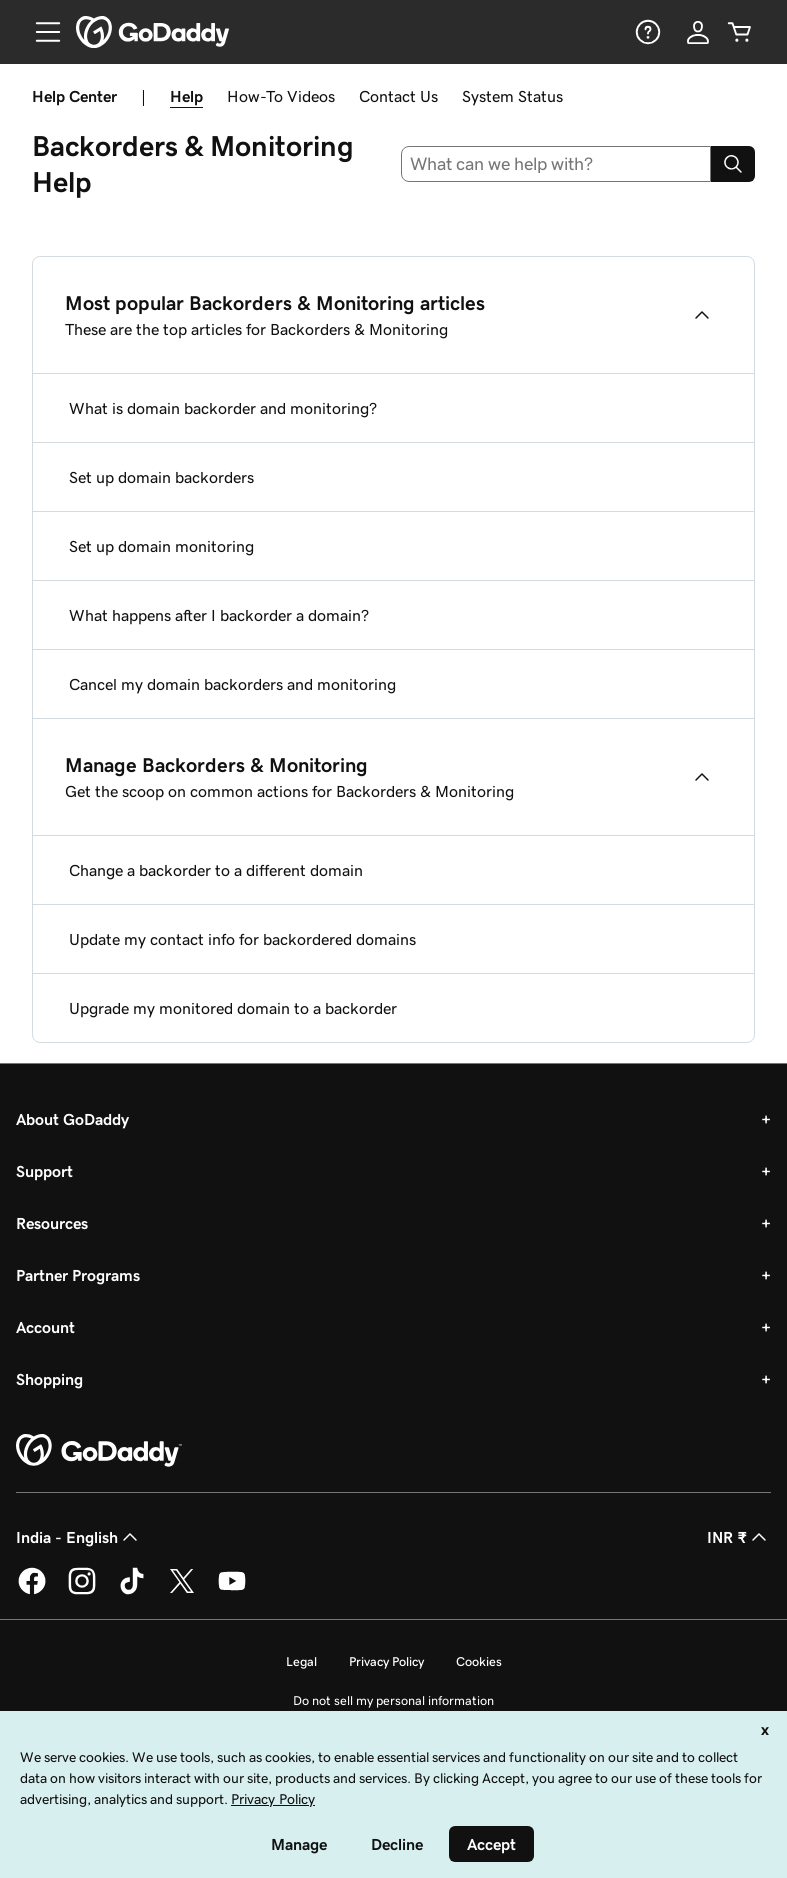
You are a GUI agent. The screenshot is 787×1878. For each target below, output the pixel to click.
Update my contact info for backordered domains (242, 939)
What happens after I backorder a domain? (219, 615)
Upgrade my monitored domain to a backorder (233, 1008)
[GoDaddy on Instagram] (82, 1591)
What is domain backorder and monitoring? (223, 408)
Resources (52, 1223)
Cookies (479, 1661)
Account (45, 1327)
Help (186, 96)
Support (44, 1171)
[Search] (733, 164)
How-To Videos (281, 96)
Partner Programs (78, 1275)
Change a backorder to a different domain (216, 870)
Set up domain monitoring (161, 546)
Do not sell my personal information (393, 1700)
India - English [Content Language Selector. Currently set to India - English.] (79, 1537)
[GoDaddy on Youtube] (232, 1591)
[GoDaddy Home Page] (99, 1451)
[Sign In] (698, 32)
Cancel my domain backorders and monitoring (232, 684)
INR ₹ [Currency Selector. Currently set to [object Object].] (739, 1537)
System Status (512, 96)
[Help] (646, 32)
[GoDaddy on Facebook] (32, 1591)
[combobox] (556, 164)
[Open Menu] (40, 32)
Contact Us (398, 96)
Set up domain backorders (161, 477)
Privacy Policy (386, 1661)
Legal (301, 1661)
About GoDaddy (72, 1119)
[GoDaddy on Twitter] (182, 1591)
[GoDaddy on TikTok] (132, 1591)
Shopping (49, 1379)
